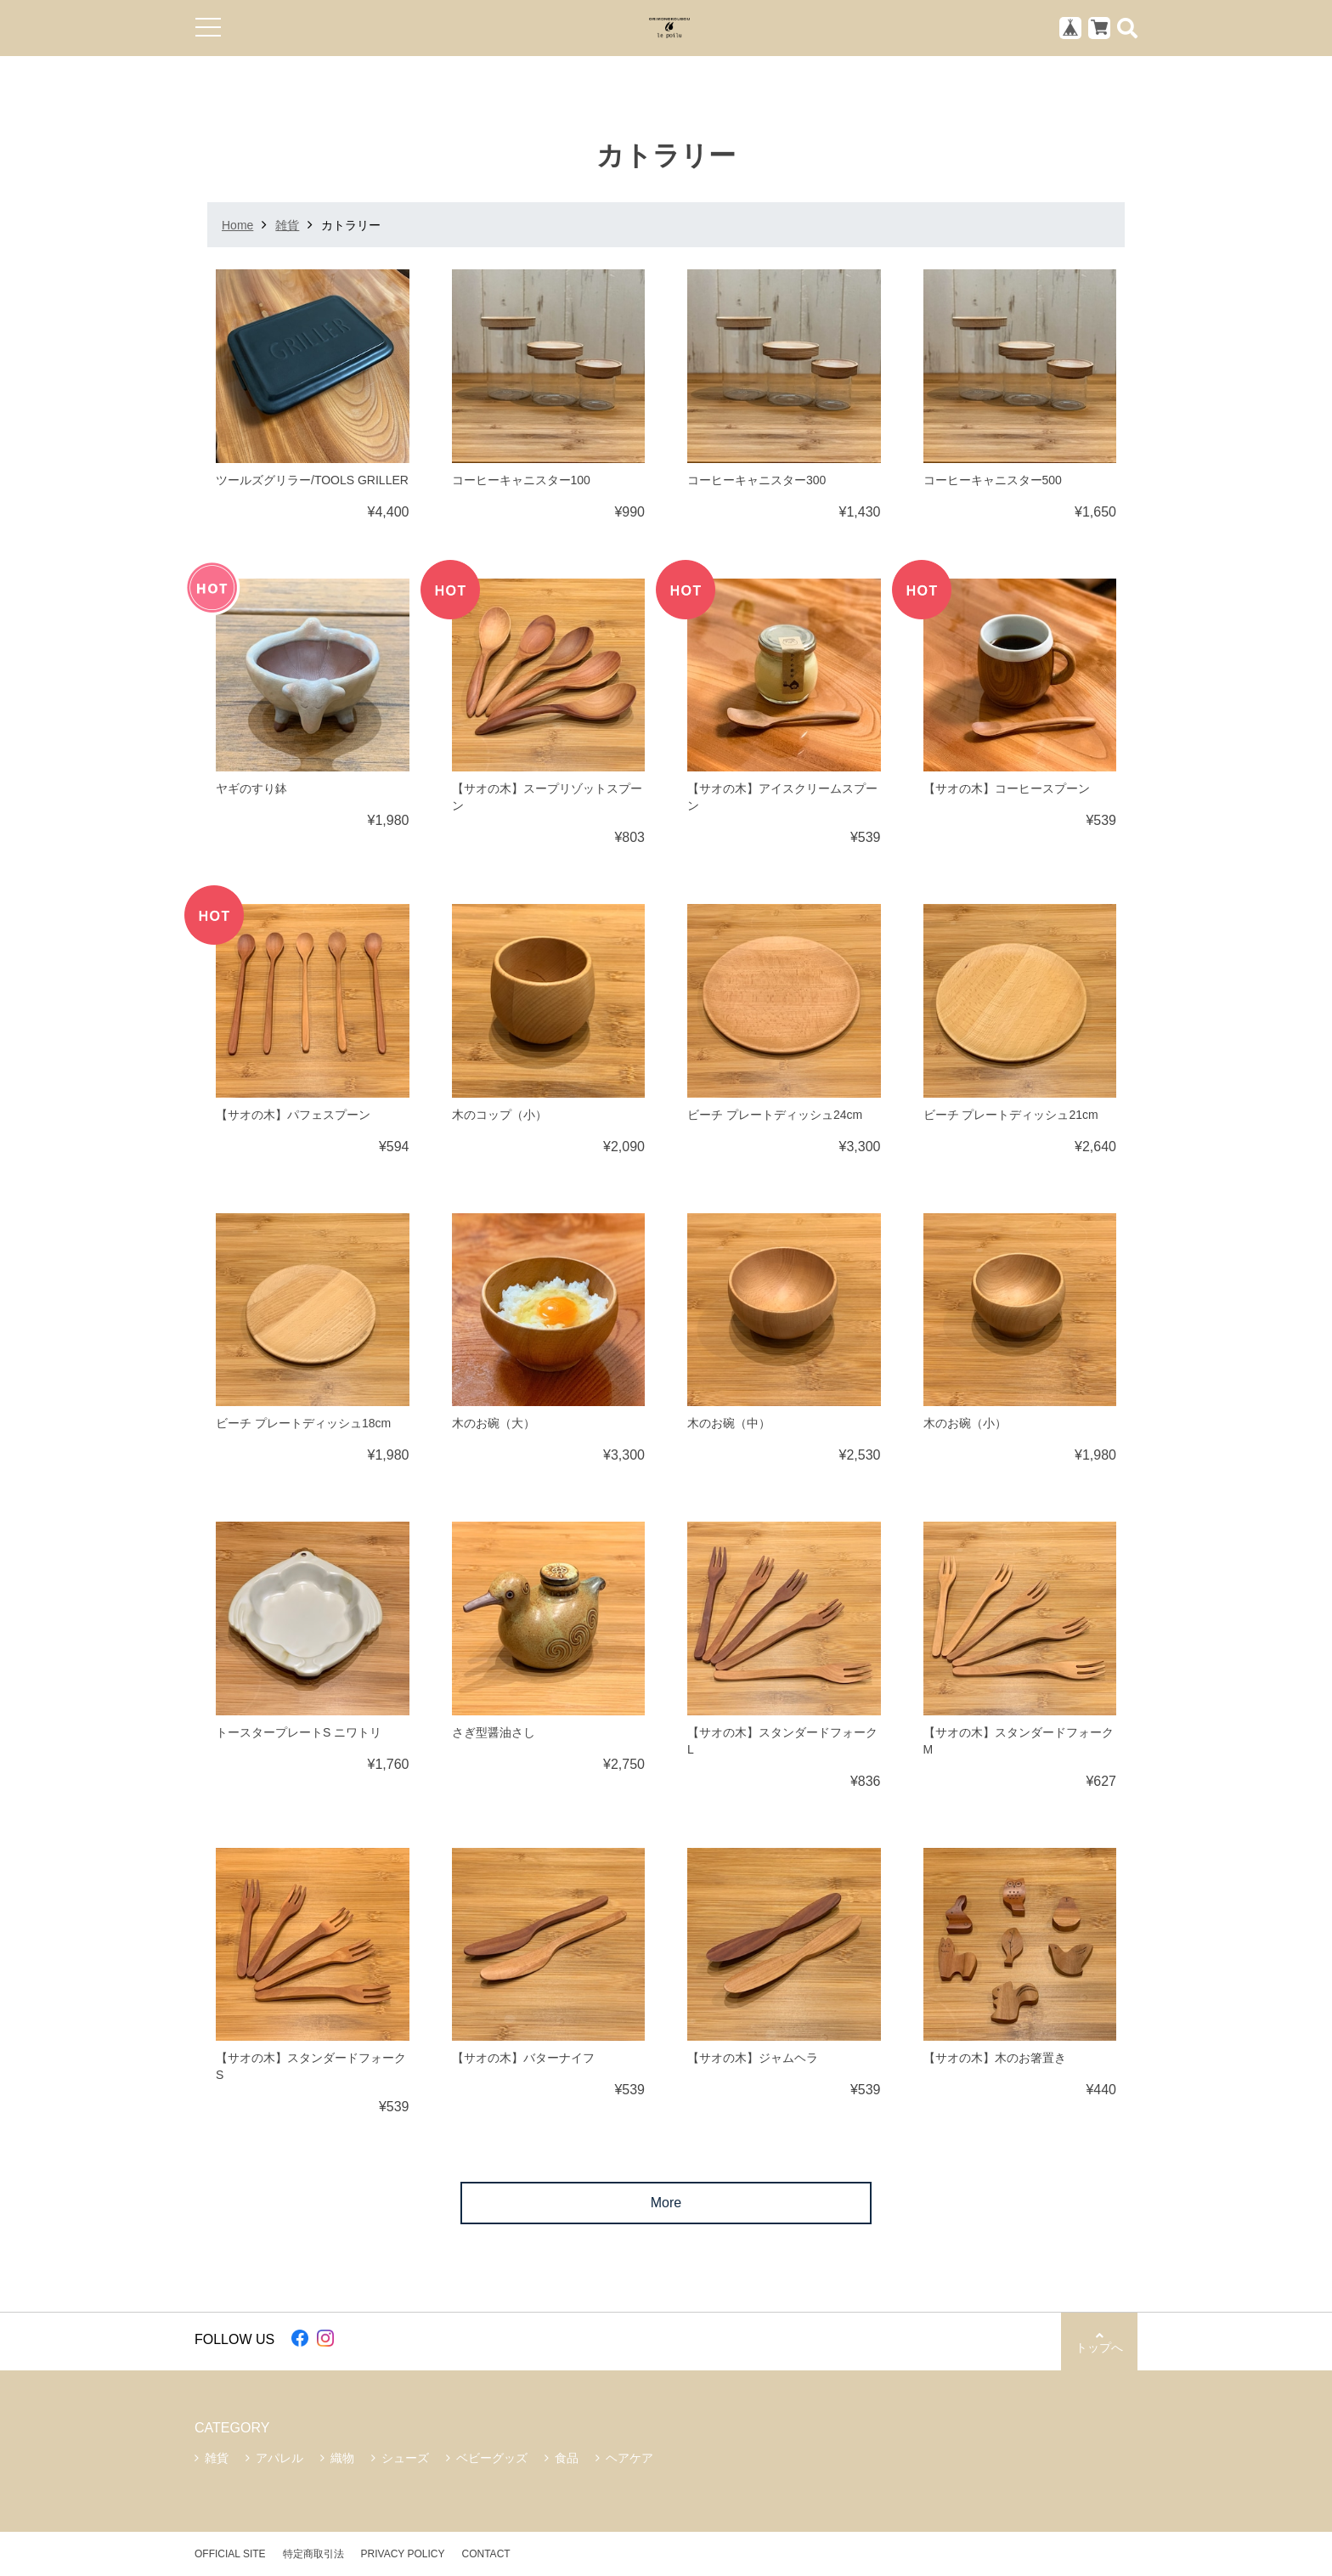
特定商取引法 (313, 2554)
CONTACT (486, 2554)
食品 (567, 2458)
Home (237, 225)
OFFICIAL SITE (230, 2554)
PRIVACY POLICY (403, 2554)
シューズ (405, 2458)
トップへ (1099, 2342)
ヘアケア (629, 2458)
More (666, 2202)
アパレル (279, 2458)
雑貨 (287, 225)
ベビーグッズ (492, 2458)
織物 (342, 2458)
